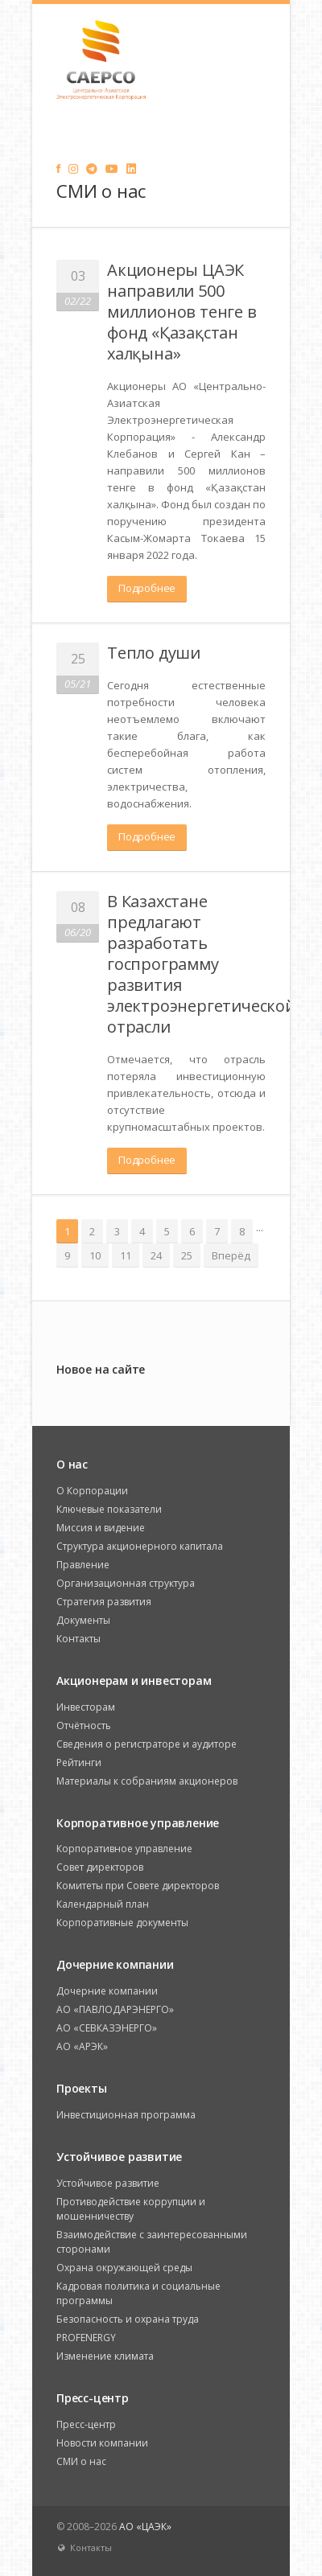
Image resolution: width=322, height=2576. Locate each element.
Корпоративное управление (124, 1848)
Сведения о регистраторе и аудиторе (146, 1744)
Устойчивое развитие (107, 2183)
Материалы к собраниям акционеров (146, 1781)
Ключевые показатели (109, 1509)
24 (156, 1255)
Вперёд (231, 1255)
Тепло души (153, 653)
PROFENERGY (86, 2337)
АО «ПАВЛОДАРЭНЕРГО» (115, 2009)
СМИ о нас (81, 2461)
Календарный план (102, 1904)
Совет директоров (99, 1867)
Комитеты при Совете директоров (137, 1885)
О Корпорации (92, 1491)
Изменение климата (105, 2356)
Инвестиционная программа (126, 2115)
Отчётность (83, 1725)
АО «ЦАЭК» (145, 2526)
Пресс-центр (86, 2424)
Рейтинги (78, 1762)
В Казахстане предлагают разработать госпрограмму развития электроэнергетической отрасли (201, 963)
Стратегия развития (103, 1601)
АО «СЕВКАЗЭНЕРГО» (106, 2028)
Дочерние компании (107, 1991)
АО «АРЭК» (82, 2046)
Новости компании (102, 2443)
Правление (82, 1564)
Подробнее (146, 588)
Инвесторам (85, 1707)
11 (125, 1255)
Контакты (78, 1638)
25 (186, 1255)
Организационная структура (125, 1583)
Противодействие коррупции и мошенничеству (130, 2209)
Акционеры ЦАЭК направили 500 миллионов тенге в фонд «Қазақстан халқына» (182, 311)
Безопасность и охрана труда (127, 2319)
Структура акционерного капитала (139, 1546)
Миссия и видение (100, 1528)
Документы (83, 1620)
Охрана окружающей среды (124, 2267)
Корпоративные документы (122, 1922)
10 (95, 1255)
